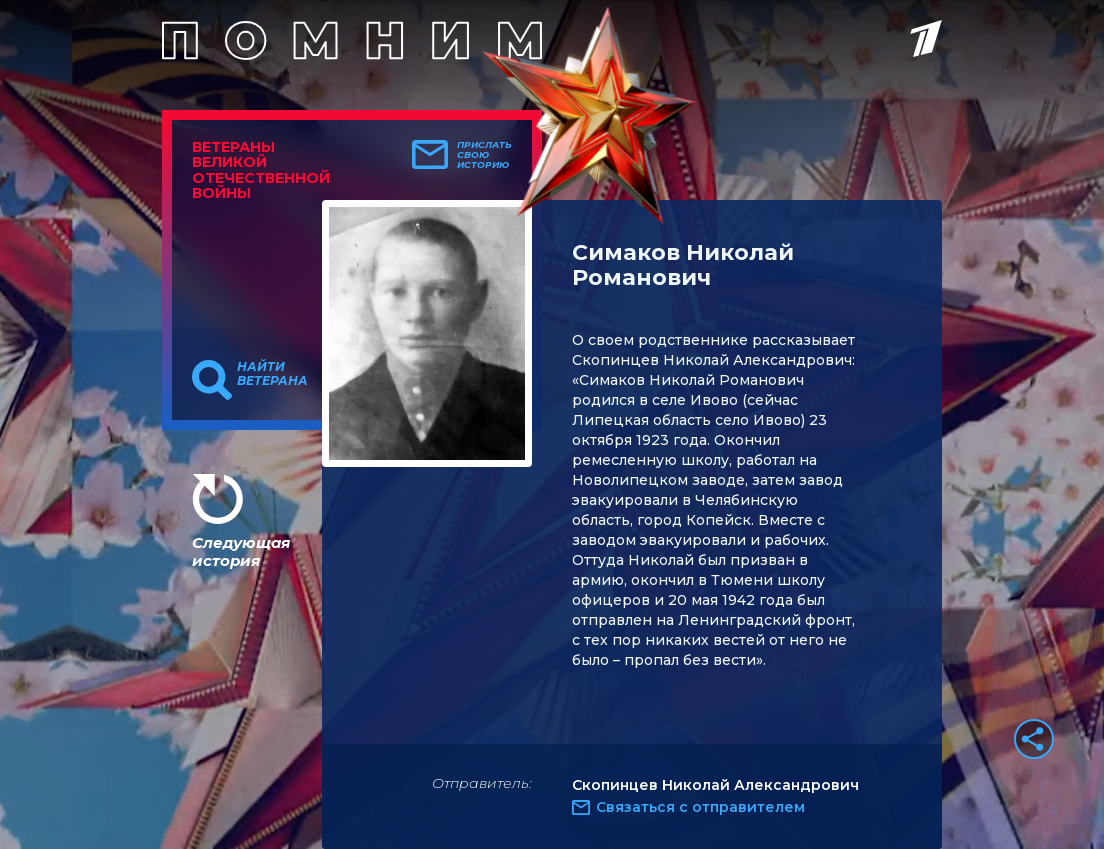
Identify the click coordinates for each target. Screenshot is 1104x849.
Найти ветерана (272, 374)
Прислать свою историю (484, 155)
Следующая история (241, 551)
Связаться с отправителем (700, 807)
